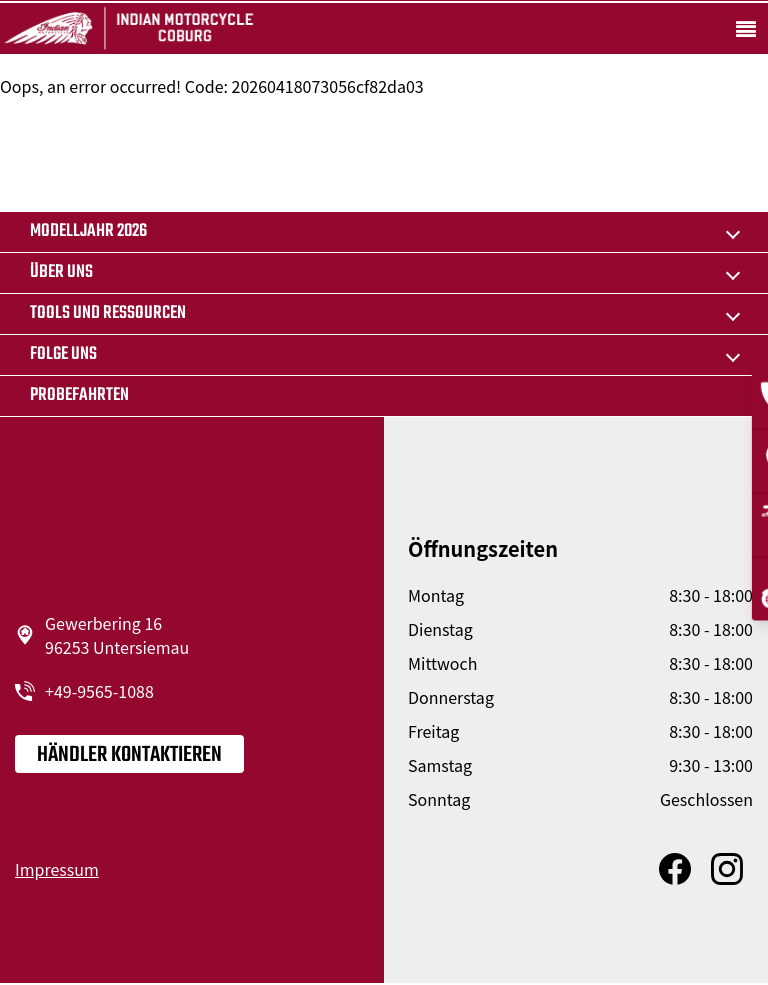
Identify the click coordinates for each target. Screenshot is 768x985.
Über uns (61, 272)
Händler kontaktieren (129, 755)
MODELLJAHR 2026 (88, 231)
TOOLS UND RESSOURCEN (108, 313)
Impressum (57, 869)
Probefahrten (79, 395)
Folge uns (63, 354)
